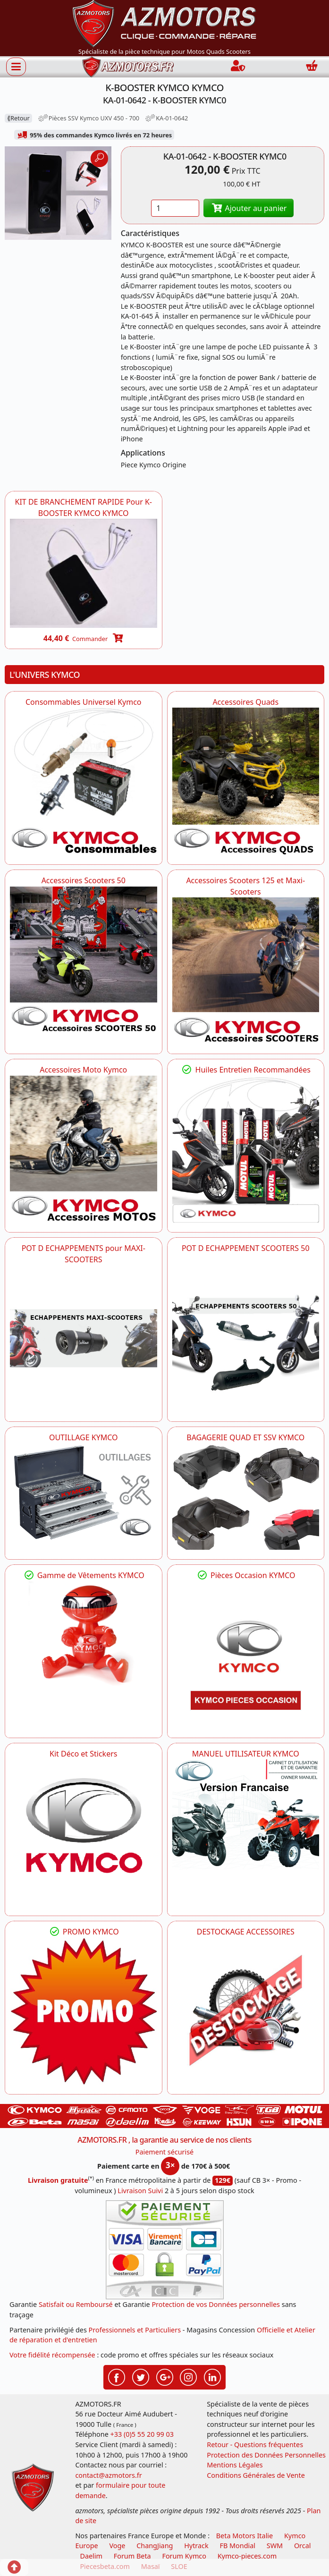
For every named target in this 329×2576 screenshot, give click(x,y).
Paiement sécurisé (164, 2151)
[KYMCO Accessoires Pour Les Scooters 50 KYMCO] (83, 959)
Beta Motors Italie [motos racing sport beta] (244, 2535)
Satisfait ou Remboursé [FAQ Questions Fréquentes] (76, 2304)
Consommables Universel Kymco (83, 702)
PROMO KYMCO (83, 1931)
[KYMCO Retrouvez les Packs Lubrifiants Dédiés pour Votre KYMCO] (246, 1149)
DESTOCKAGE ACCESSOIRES (246, 1931)
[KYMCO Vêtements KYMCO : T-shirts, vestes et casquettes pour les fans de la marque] (83, 1636)
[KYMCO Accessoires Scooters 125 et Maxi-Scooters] (246, 971)
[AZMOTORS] (246, 2011)
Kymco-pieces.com (247, 2555)
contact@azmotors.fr (108, 2475)
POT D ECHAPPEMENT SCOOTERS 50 (246, 1248)
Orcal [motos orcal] (302, 2545)
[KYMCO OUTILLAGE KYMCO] (83, 1492)
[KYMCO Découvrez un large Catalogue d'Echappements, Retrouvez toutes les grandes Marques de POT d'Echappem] (246, 1327)
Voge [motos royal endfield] (117, 2545)
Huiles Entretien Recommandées (246, 1069)
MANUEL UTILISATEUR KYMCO (245, 1753)
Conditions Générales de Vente (256, 2475)
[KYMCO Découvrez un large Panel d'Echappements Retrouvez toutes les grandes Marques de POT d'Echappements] (83, 1338)
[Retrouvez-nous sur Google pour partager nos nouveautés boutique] (164, 2376)
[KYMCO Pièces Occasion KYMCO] (246, 1654)
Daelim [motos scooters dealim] (91, 2555)
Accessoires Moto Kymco (83, 1069)
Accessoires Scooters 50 (84, 880)
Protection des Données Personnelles (266, 2454)
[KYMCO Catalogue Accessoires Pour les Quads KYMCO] (246, 781)
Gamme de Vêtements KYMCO (83, 1575)
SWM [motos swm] (275, 2545)
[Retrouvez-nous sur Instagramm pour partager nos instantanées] (188, 2376)
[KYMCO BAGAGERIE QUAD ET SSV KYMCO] (246, 1496)
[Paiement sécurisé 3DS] (165, 2249)
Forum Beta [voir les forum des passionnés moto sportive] (132, 2555)
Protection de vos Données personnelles (216, 2304)
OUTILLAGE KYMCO (83, 1437)
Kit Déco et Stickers (83, 1753)
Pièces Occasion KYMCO (245, 1575)
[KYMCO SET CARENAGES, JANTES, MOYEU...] (83, 2011)
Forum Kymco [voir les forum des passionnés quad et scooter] (184, 2555)
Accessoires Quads (245, 702)
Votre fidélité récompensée (52, 2354)
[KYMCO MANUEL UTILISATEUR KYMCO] (246, 1814)
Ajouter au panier (249, 208)
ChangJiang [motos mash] (154, 2545)
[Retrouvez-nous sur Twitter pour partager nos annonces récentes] (140, 2376)
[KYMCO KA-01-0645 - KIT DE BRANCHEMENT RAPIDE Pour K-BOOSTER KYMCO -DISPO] (83, 573)
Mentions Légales (235, 2464)
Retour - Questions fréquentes (255, 2444)
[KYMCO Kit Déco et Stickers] (83, 1833)
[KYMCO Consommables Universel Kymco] (83, 781)
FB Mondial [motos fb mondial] (237, 2545)
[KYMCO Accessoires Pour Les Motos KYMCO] (83, 1149)
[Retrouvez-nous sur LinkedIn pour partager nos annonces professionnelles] (212, 2376)
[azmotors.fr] (128, 66)
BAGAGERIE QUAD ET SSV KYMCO (245, 1437)
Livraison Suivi (140, 2190)
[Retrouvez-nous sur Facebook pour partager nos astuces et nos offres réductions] (116, 2376)
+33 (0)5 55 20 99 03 (142, 2434)
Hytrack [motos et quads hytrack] (196, 2545)
